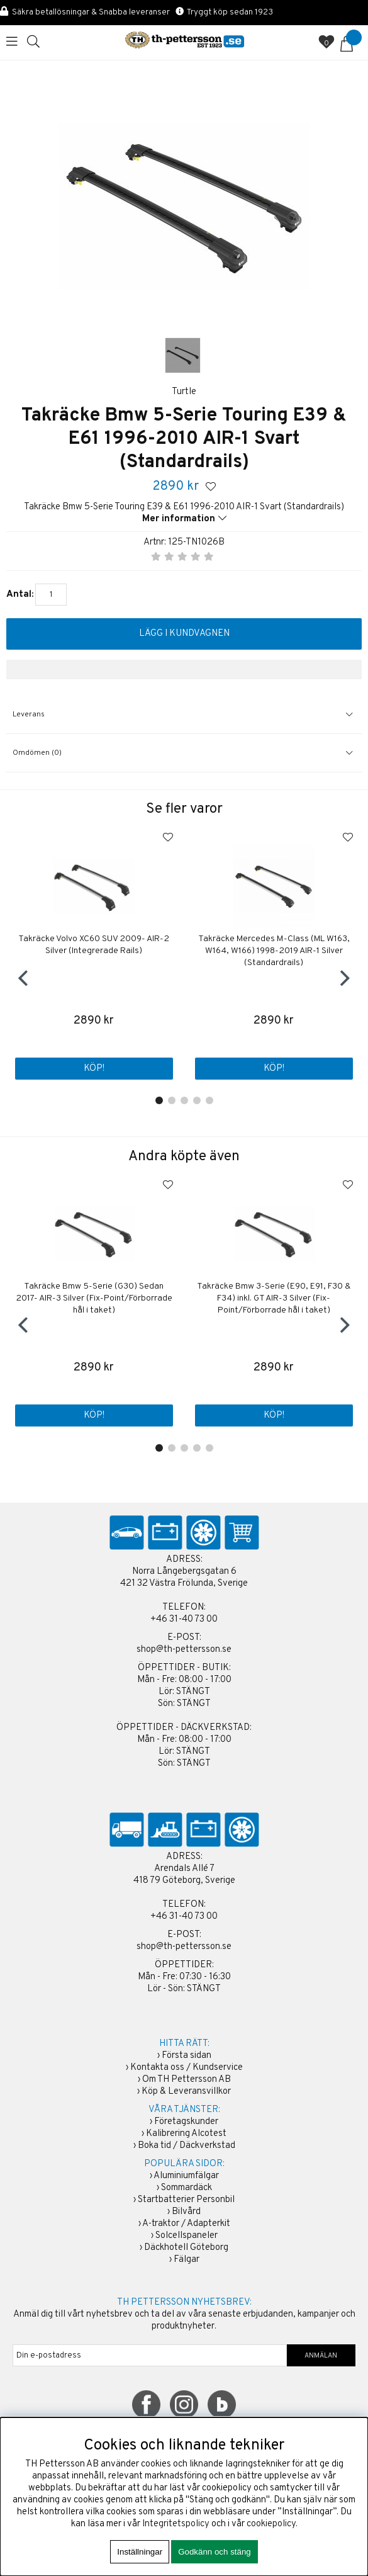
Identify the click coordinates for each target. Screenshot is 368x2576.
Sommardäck (186, 2188)
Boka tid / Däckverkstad (186, 2146)
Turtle (184, 392)
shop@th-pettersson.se (184, 1650)
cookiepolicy (271, 2524)
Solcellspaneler (186, 2236)
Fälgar (186, 2260)
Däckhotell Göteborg (186, 2248)
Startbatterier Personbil (186, 2200)
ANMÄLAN (321, 2355)
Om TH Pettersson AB (186, 2080)
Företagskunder (186, 2122)
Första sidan (186, 2056)
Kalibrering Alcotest (186, 2134)
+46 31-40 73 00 (184, 1619)
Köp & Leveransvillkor (186, 2092)
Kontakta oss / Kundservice (186, 2068)
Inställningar (139, 2551)
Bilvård (186, 2212)
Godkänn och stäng (214, 2551)
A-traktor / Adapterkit (186, 2224)
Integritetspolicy (175, 2524)
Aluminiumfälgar (186, 2176)
